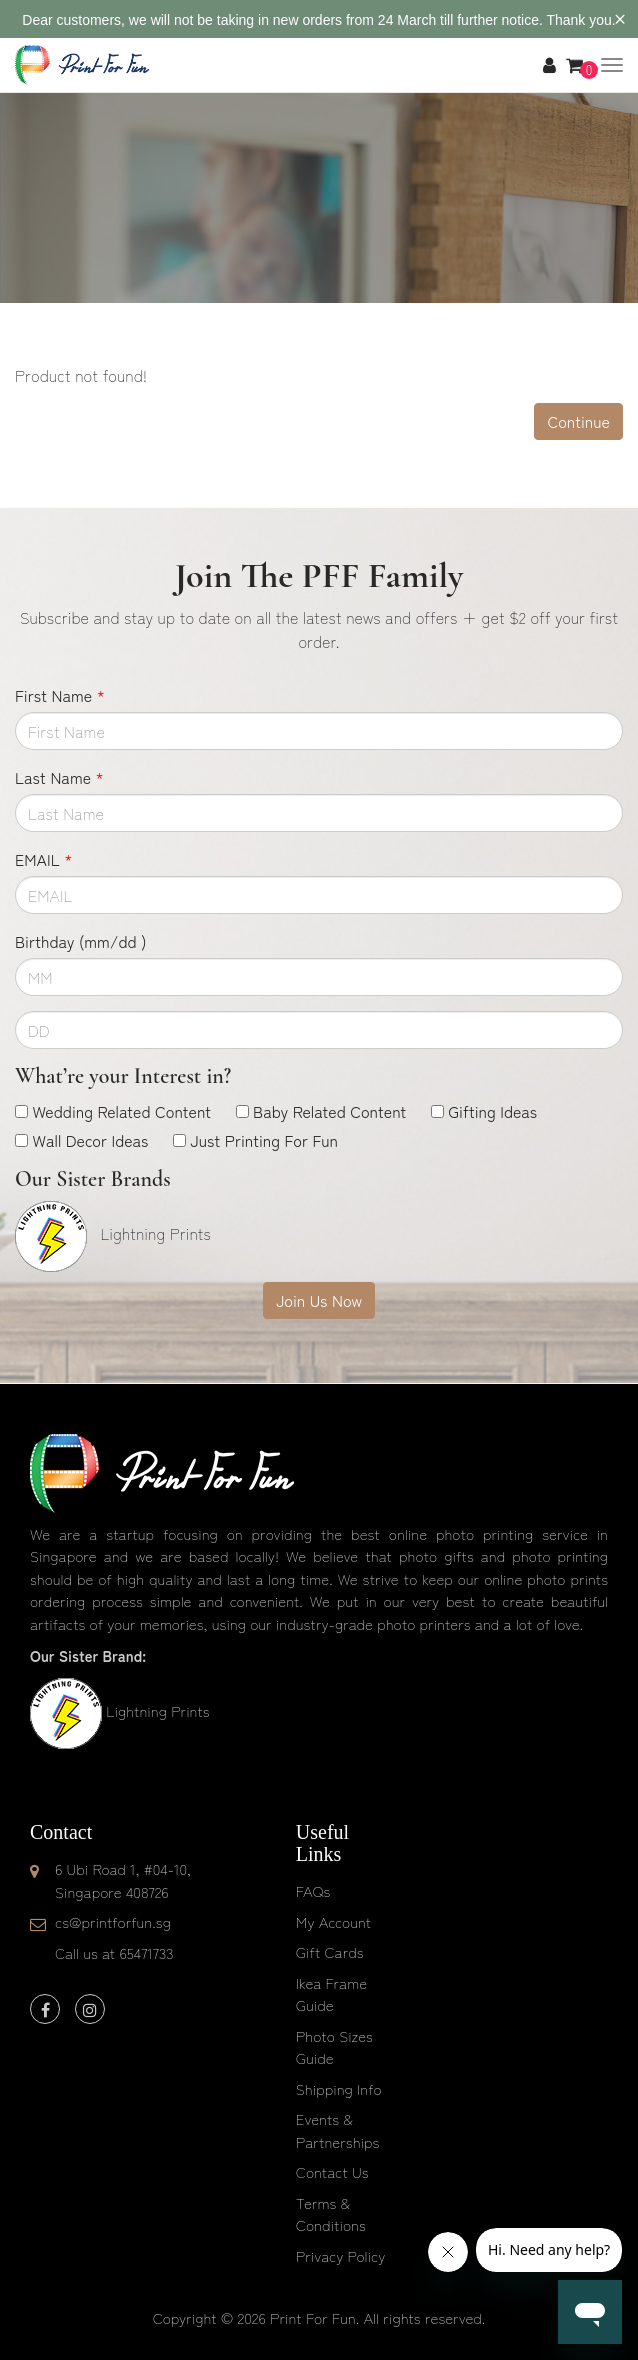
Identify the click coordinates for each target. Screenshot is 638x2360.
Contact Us (332, 2171)
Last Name (59, 777)
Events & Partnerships (338, 2130)
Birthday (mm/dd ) (80, 941)
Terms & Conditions (331, 2214)
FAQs (313, 1890)
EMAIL (43, 859)
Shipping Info (339, 2088)
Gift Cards (330, 1951)
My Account (333, 1921)
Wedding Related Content (121, 1111)
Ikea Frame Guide (331, 1994)
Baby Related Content (329, 1111)
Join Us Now (319, 1300)
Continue (578, 421)
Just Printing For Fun (264, 1140)
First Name (60, 695)
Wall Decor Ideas (90, 1140)
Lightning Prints (157, 1710)
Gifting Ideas (492, 1111)
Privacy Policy (341, 2255)
